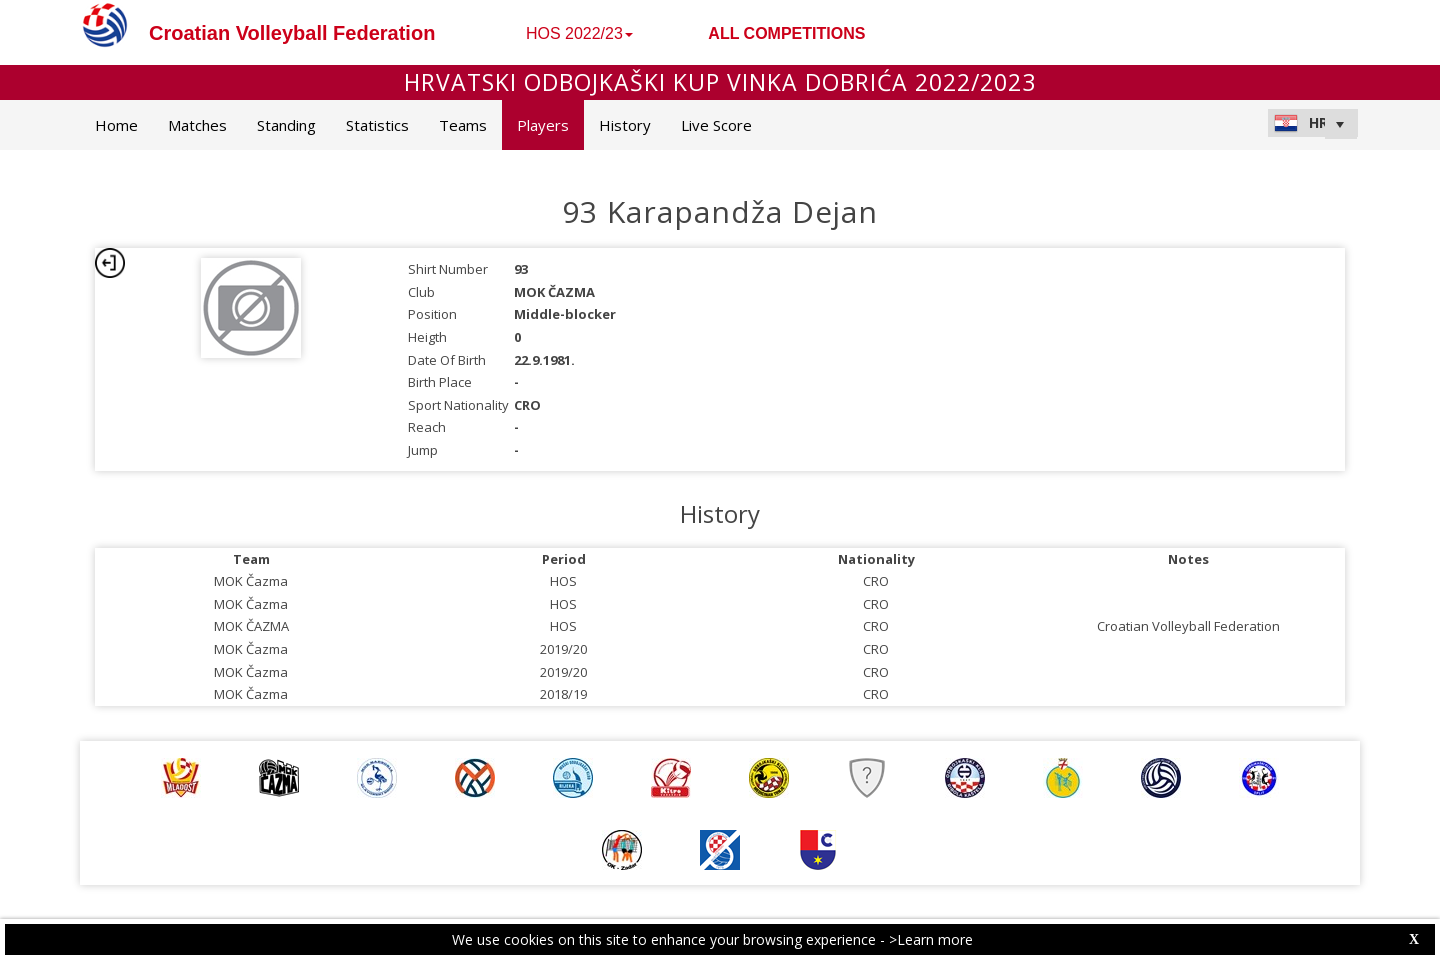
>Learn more (931, 939)
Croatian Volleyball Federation (292, 33)
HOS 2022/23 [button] (579, 33)
